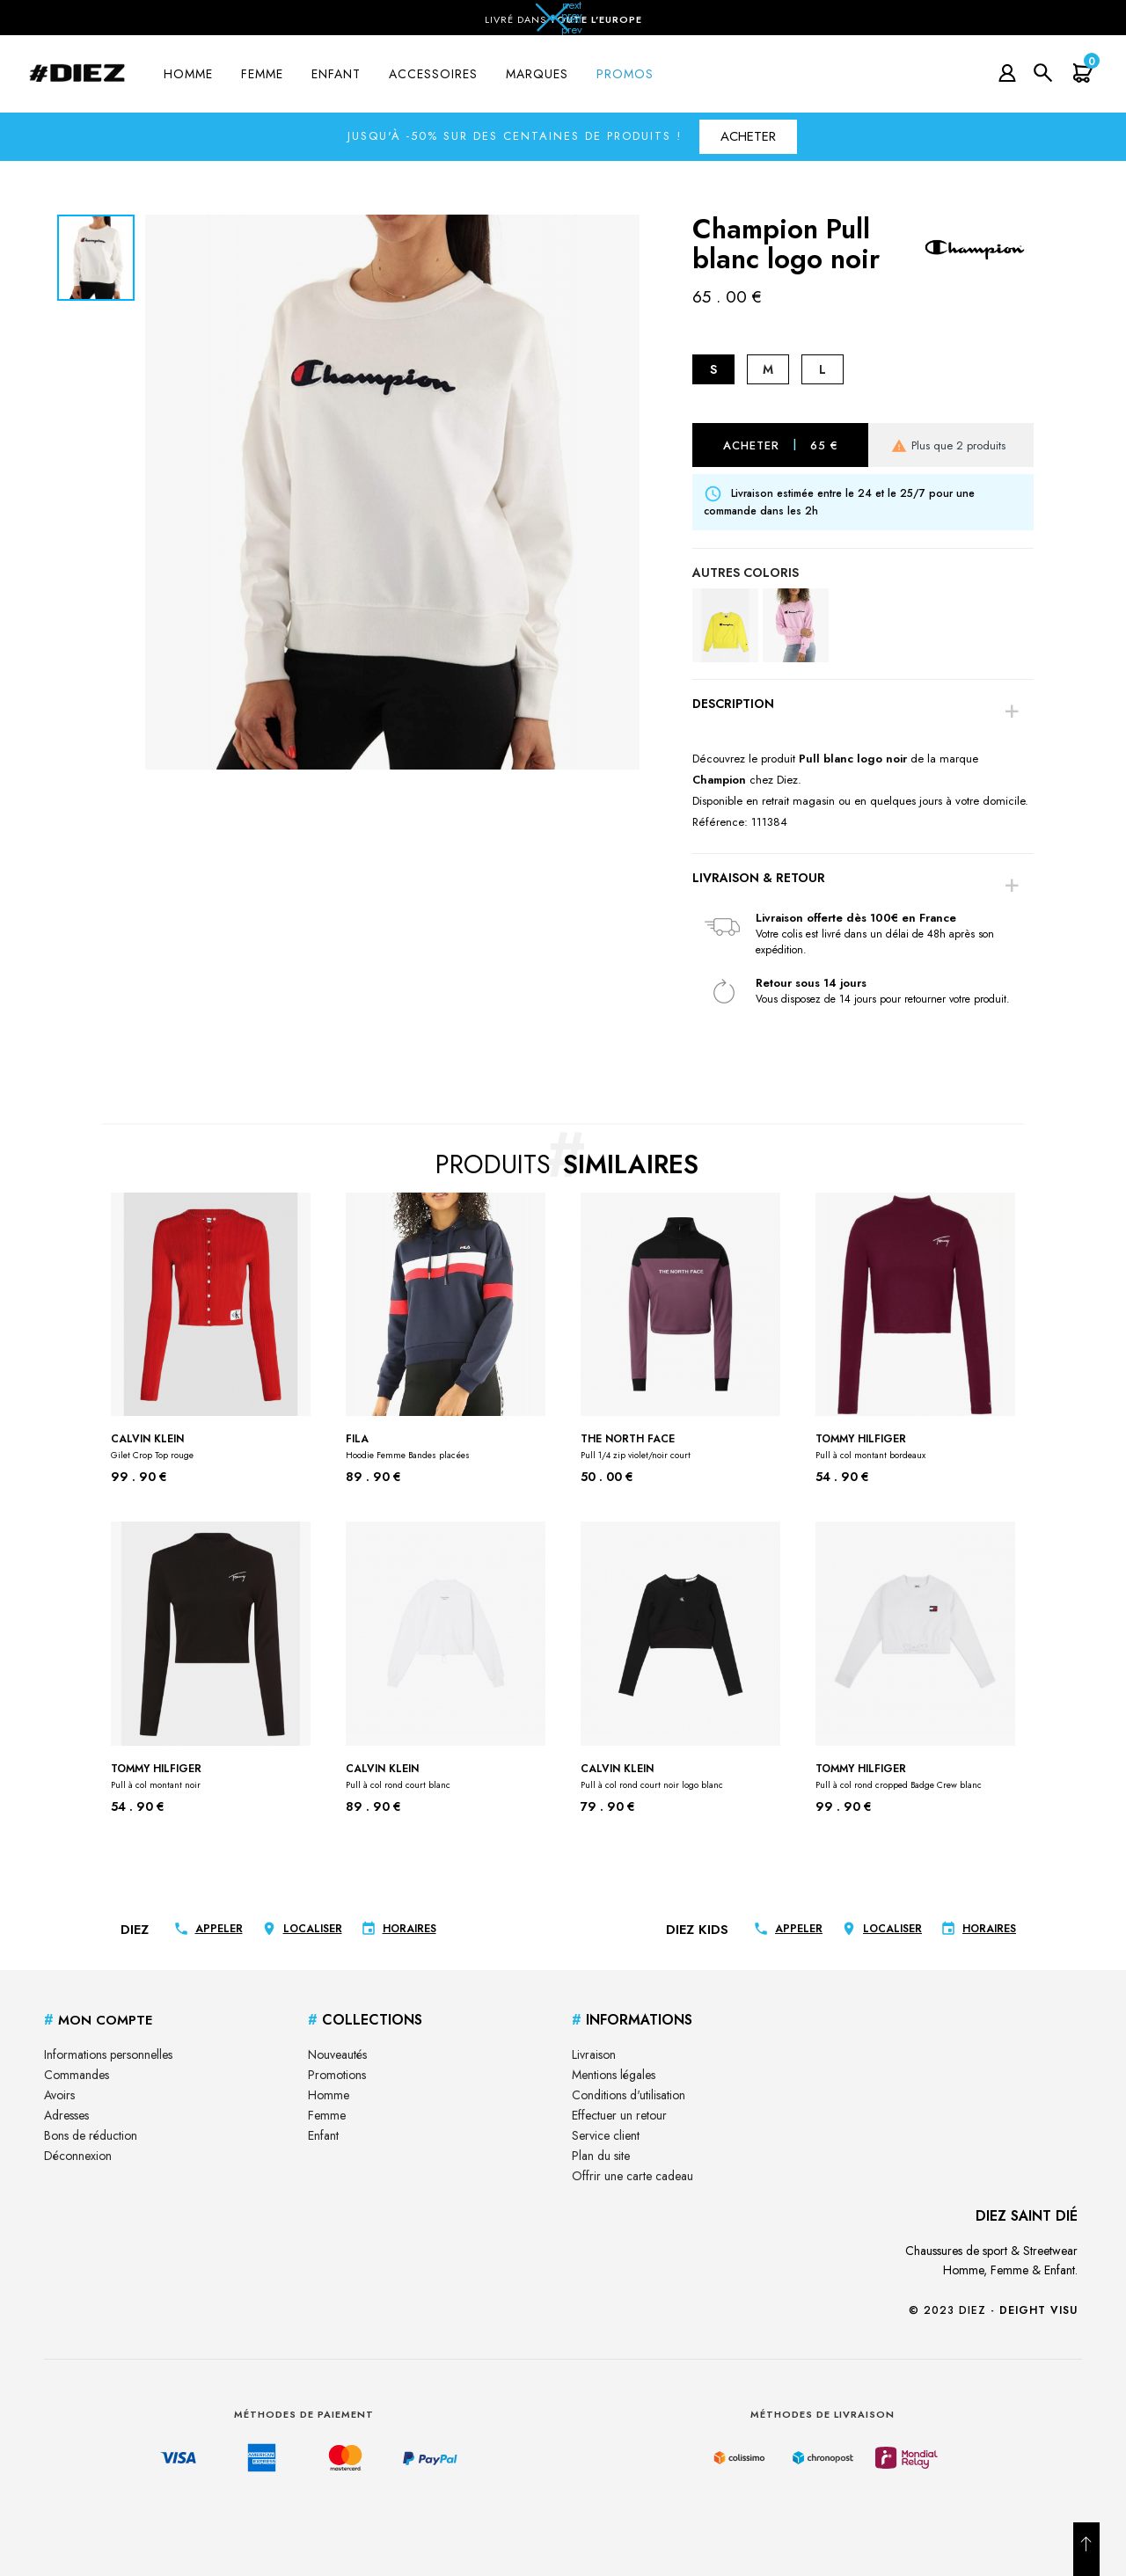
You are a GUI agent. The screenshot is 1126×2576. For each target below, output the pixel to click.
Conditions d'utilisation (628, 2095)
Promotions (337, 2074)
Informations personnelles (108, 2054)
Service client (606, 2135)
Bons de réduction (90, 2135)
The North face (636, 1446)
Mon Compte (98, 2020)
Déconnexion (78, 2155)
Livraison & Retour (758, 878)
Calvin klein (152, 1446)
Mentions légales (613, 2074)
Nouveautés (337, 2054)
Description (733, 703)
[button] (563, 23)
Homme (328, 2095)
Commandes (76, 2074)
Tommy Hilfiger (870, 1446)
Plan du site (601, 2155)
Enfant (323, 2135)
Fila (408, 1446)
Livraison (594, 2054)
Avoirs (59, 2095)
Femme (327, 2115)
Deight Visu (1038, 2310)
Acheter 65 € (780, 444)
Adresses (66, 2115)
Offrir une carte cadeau (632, 2176)
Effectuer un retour (619, 2115)
